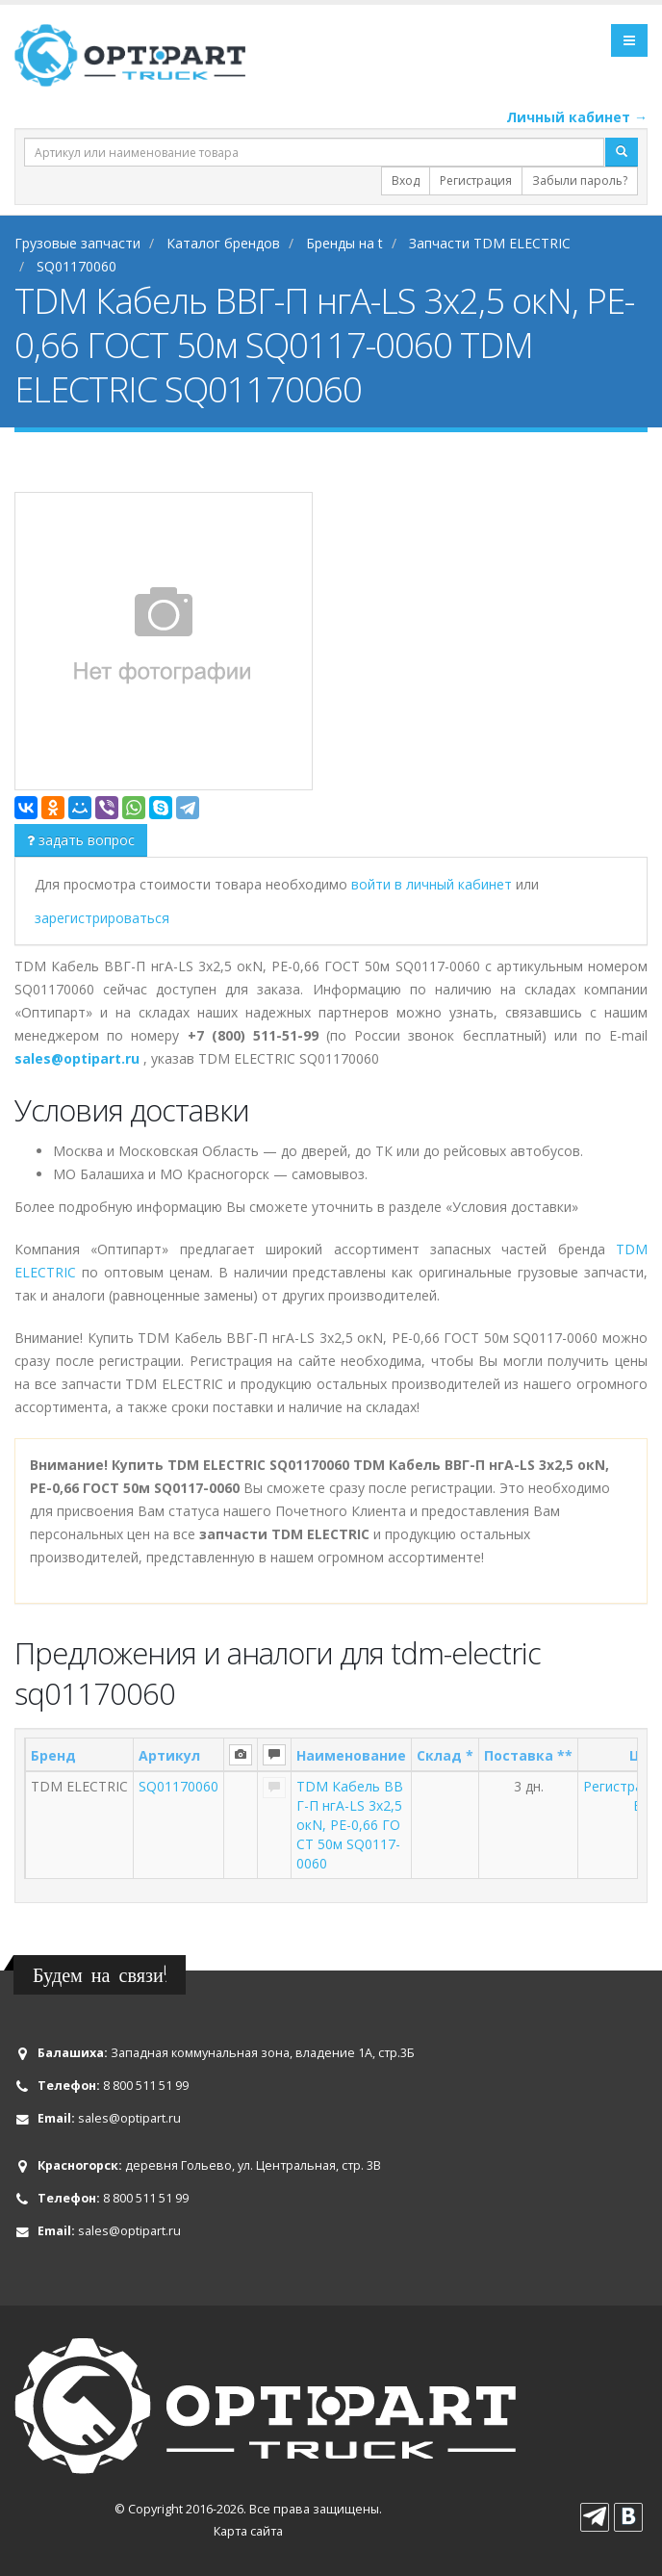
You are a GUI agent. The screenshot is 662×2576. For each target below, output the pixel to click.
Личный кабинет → (577, 117)
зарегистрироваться (102, 918)
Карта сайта (248, 2531)
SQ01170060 (178, 1786)
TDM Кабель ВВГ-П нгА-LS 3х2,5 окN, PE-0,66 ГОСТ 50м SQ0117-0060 (349, 1824)
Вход (406, 180)
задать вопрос (81, 840)
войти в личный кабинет (433, 884)
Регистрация (476, 180)
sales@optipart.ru (129, 2118)
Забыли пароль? (579, 180)
